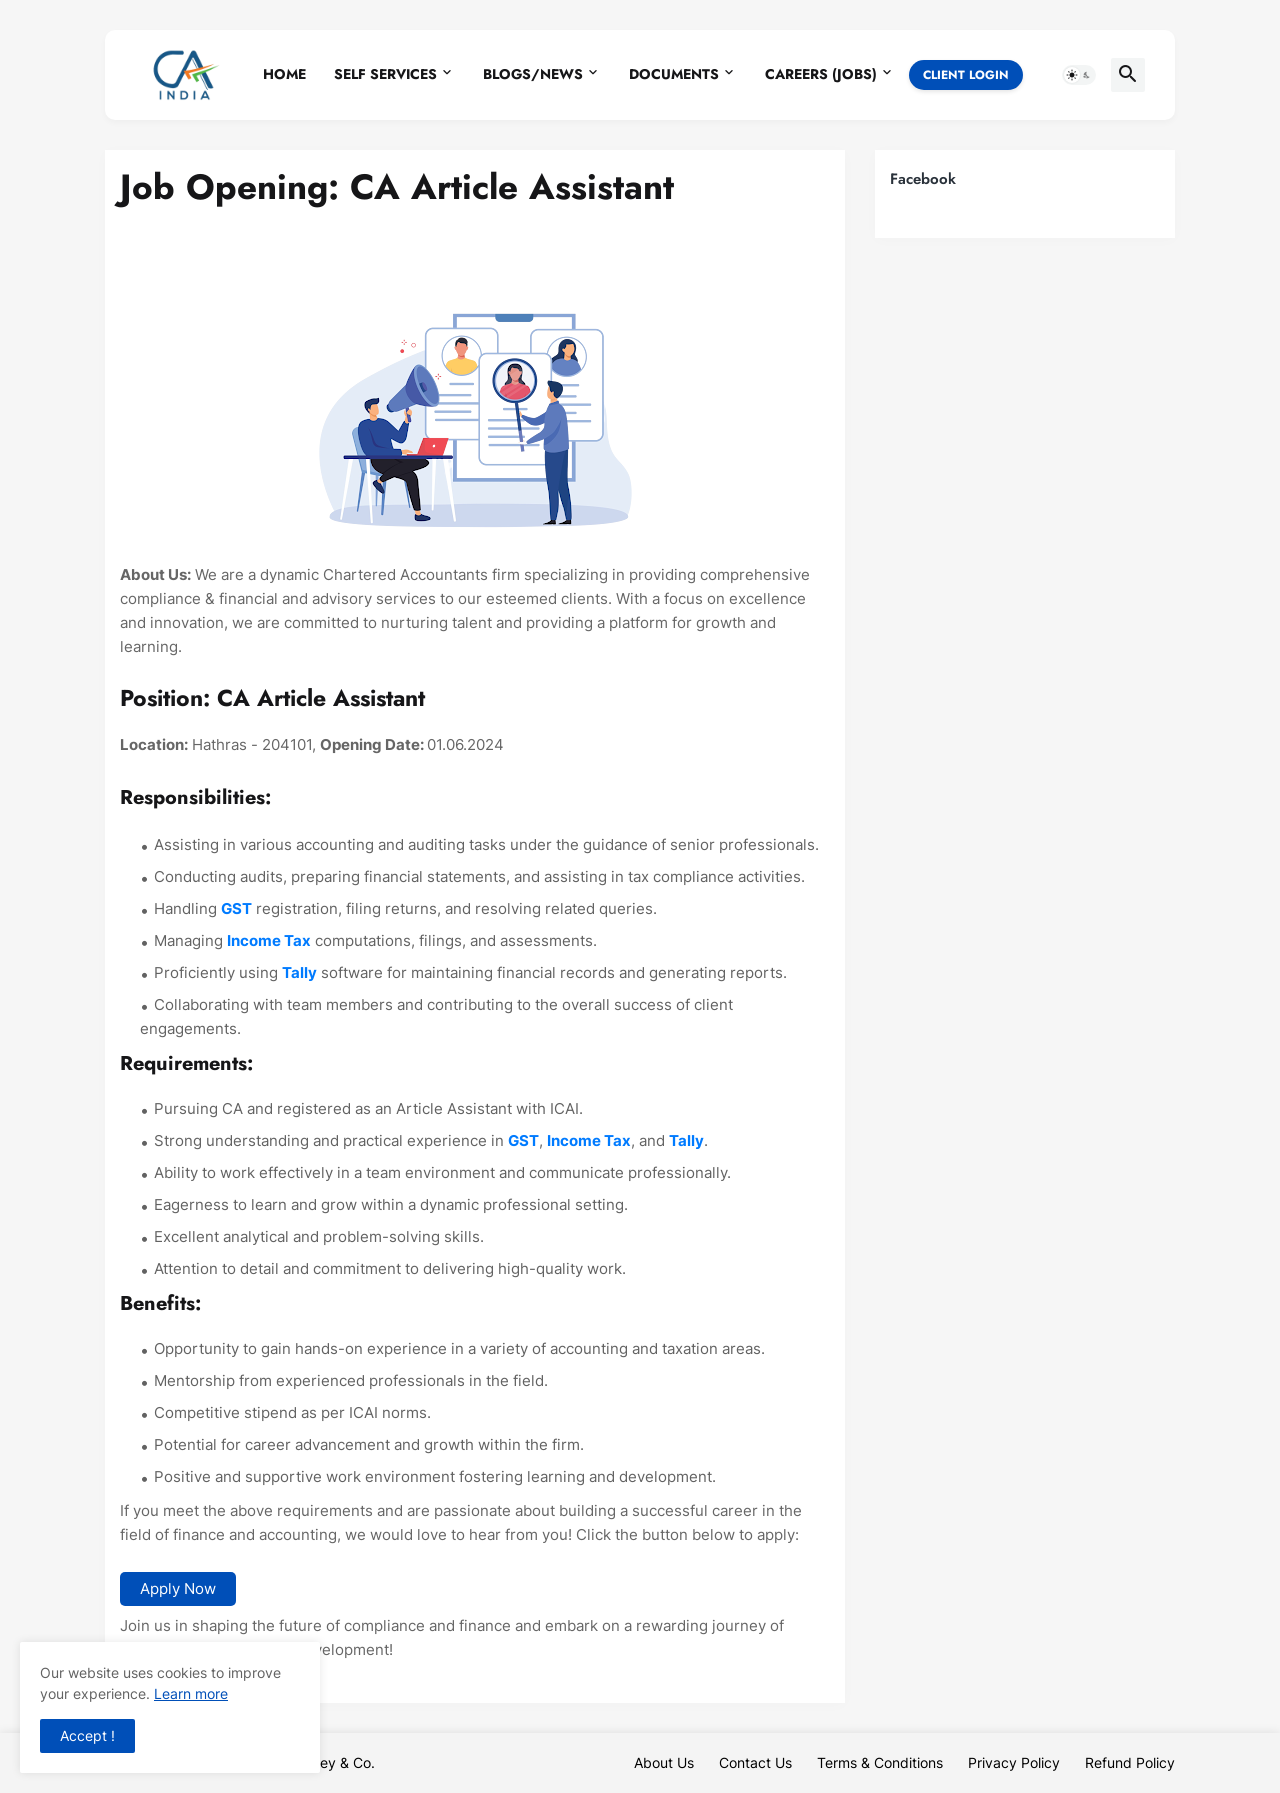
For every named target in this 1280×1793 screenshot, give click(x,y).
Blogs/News (533, 74)
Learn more (191, 1693)
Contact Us (755, 1762)
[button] (1079, 75)
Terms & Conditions (880, 1762)
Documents (674, 74)
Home (284, 74)
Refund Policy (1130, 1762)
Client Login (966, 75)
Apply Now (178, 1588)
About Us (664, 1762)
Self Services (385, 74)
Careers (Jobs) (821, 74)
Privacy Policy (1014, 1762)
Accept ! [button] (87, 1735)
